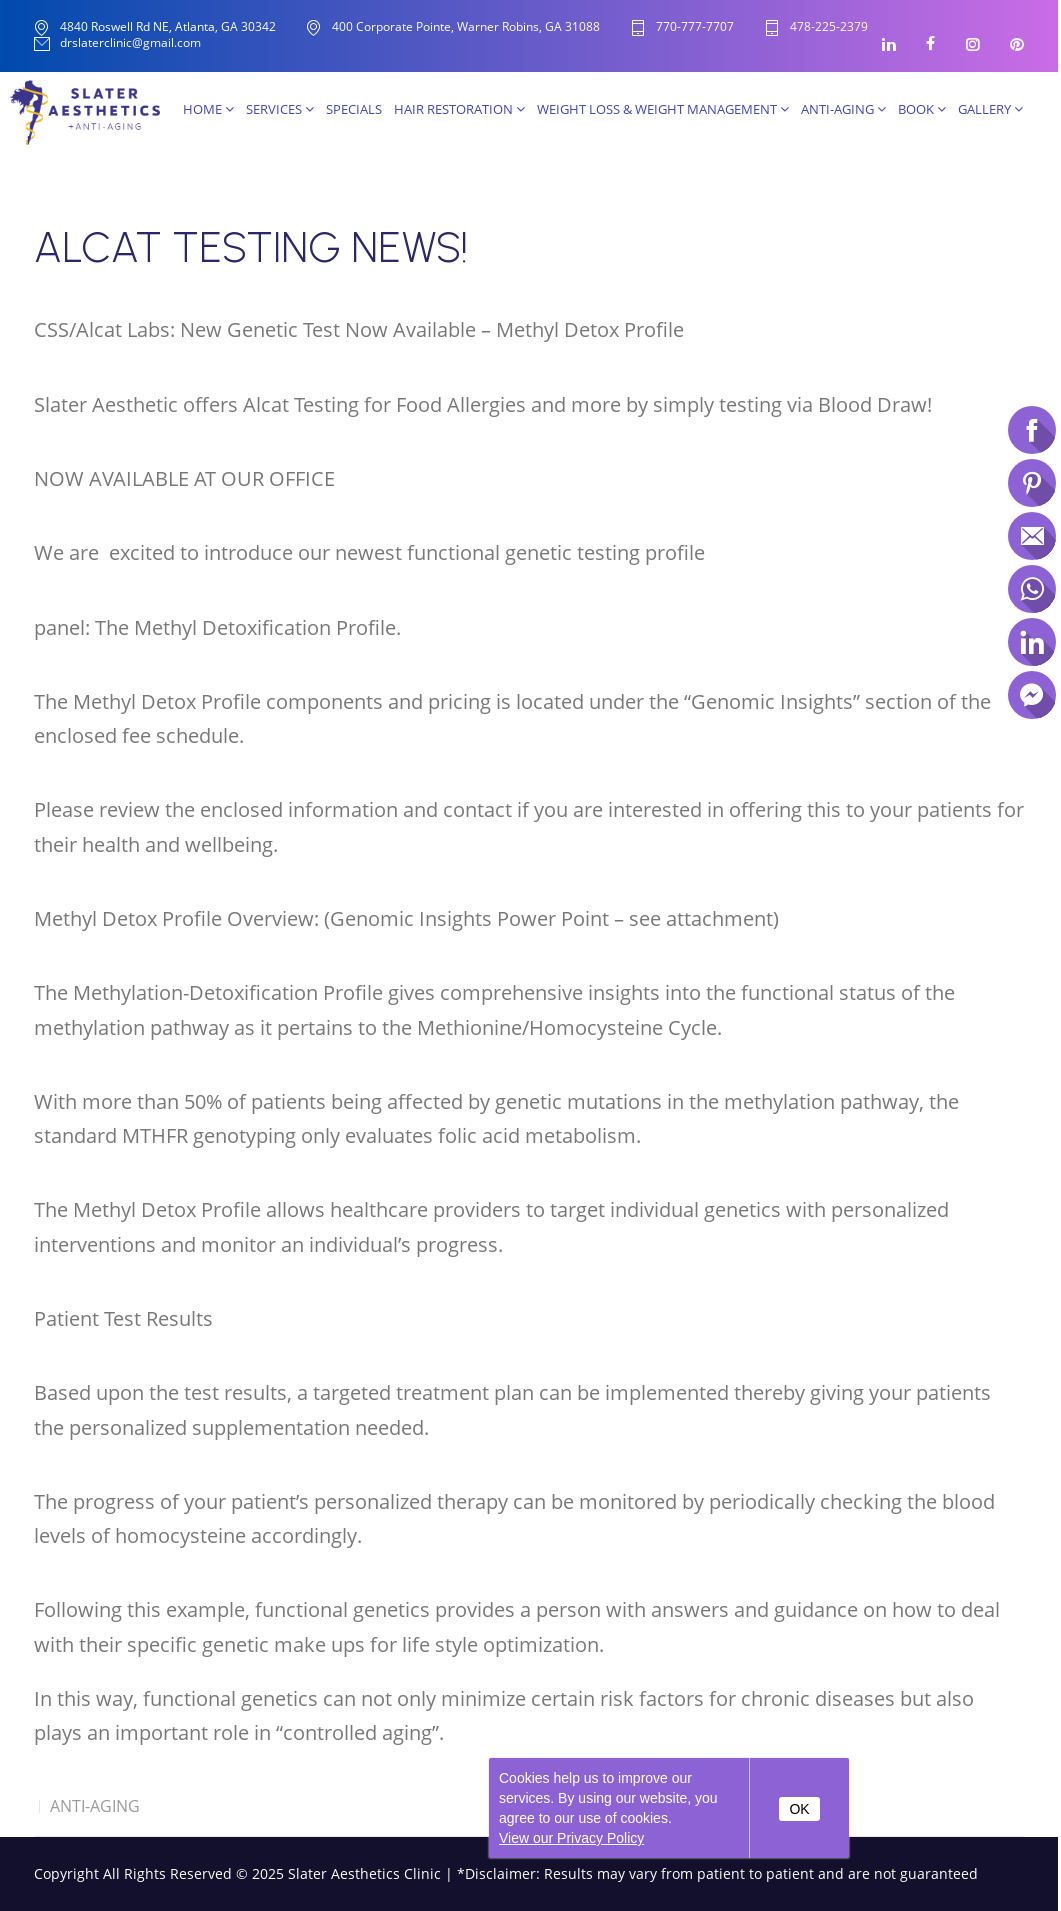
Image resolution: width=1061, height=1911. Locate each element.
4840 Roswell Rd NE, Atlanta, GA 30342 (168, 26)
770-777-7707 (695, 27)
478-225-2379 (829, 27)
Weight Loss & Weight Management (663, 109)
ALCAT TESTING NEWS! (251, 247)
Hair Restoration (459, 109)
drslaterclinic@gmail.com (130, 43)
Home (208, 109)
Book (922, 109)
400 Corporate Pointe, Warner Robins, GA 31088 (466, 26)
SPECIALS (354, 109)
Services (280, 109)
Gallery (990, 109)
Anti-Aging (843, 109)
